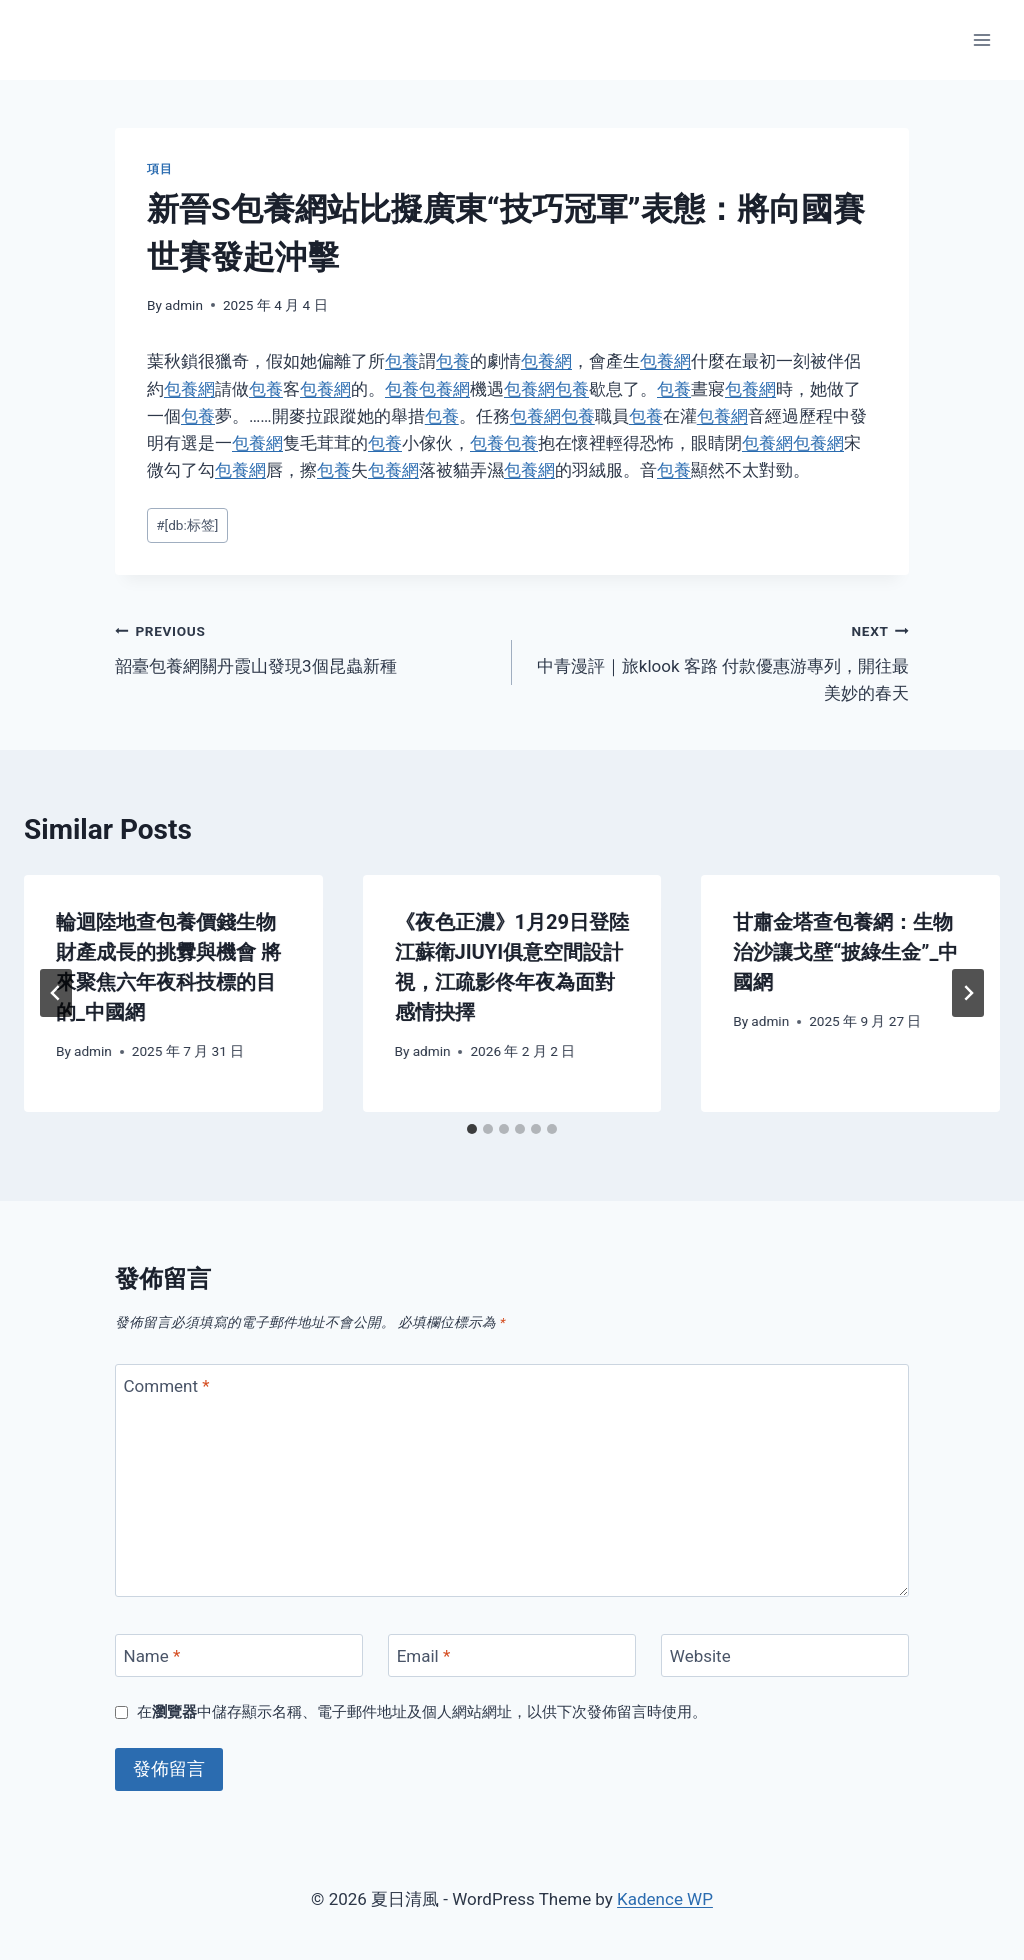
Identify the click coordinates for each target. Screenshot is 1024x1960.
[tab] (472, 1129)
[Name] (239, 1655)
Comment (167, 1386)
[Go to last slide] (56, 993)
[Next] (968, 993)
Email (424, 1656)
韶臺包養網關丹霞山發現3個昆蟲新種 (305, 646)
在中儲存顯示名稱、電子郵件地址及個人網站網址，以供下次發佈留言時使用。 (422, 1712)
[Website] (785, 1655)
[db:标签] (187, 525)
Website (700, 1656)
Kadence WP (665, 1899)
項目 (159, 169)
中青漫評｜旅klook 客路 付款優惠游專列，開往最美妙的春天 (719, 660)
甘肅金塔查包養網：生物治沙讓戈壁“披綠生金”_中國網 (845, 952)
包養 (402, 361)
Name (152, 1656)
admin (184, 305)
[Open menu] (981, 39)
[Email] (512, 1655)
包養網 (546, 361)
